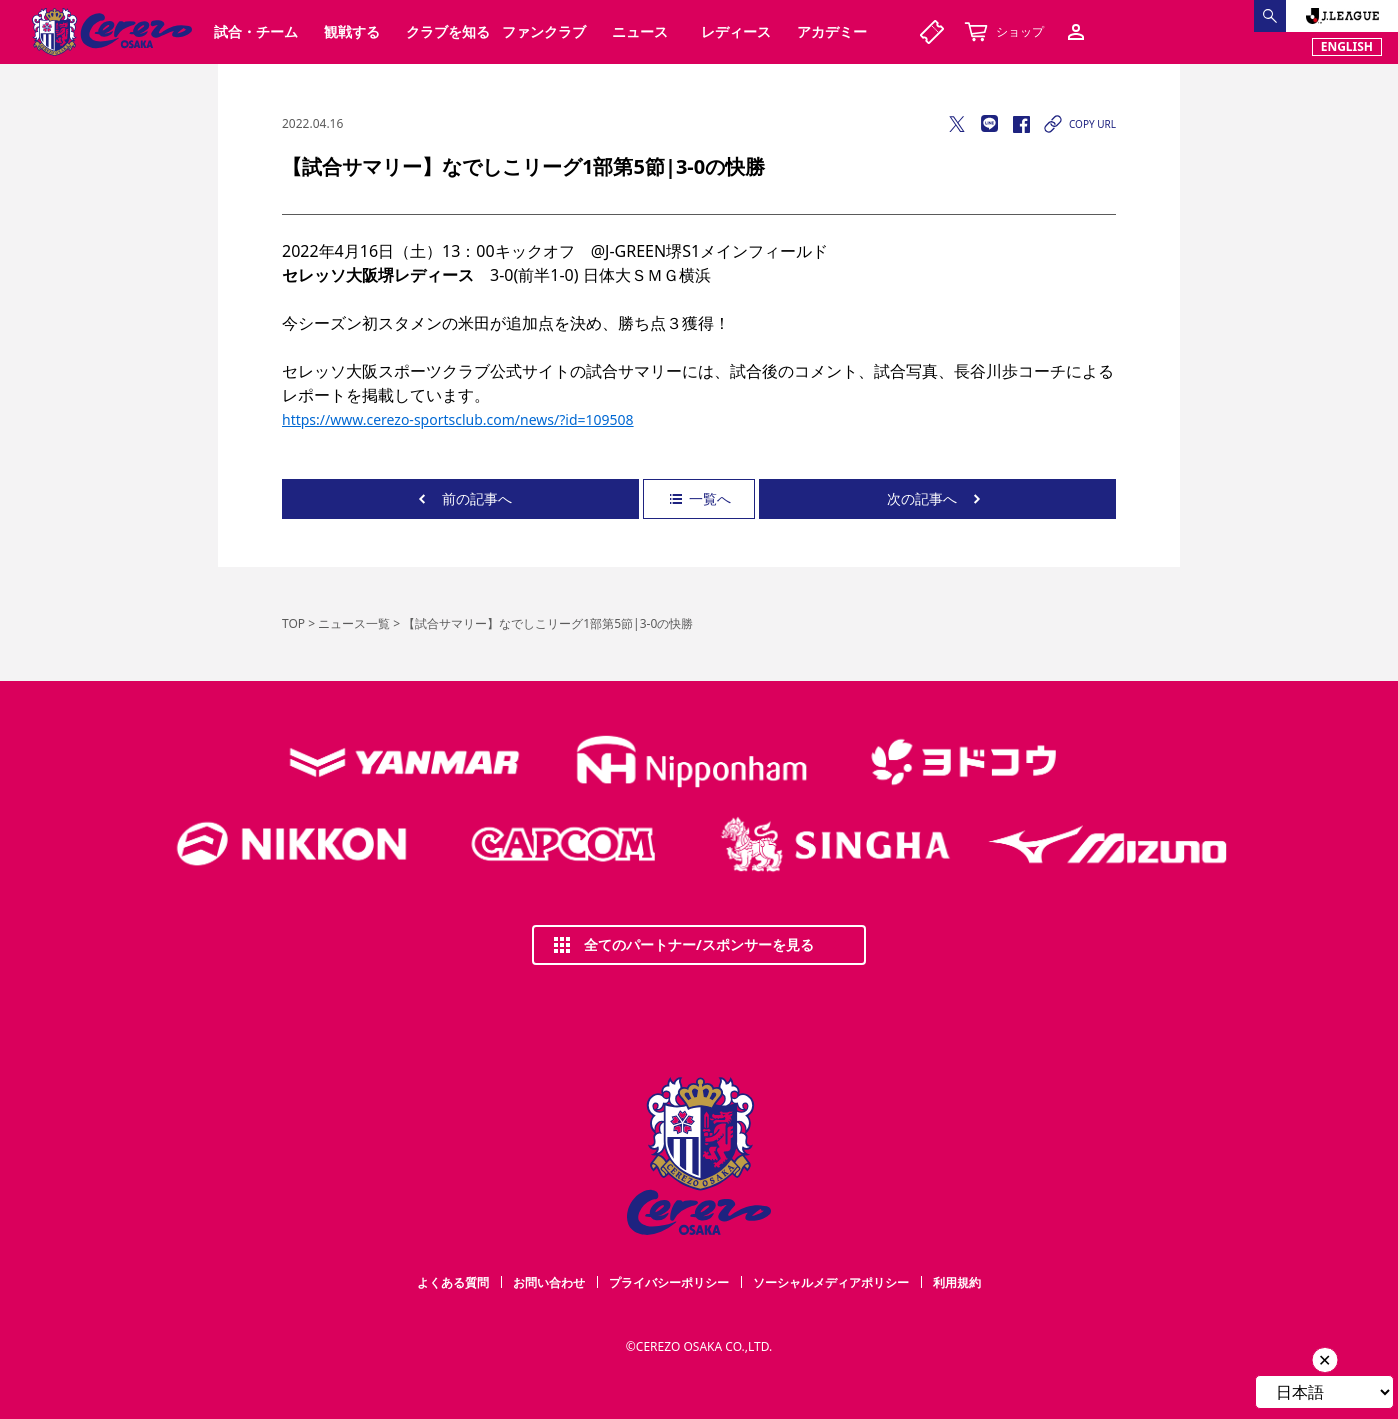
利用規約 (957, 1282)
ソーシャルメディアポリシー (831, 1282)
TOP (293, 623)
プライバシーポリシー (669, 1282)
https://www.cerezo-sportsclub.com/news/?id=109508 (458, 419)
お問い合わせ (549, 1282)
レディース (736, 31)
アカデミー (832, 31)
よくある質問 (453, 1282)
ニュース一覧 (354, 623)
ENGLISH (1347, 46)
